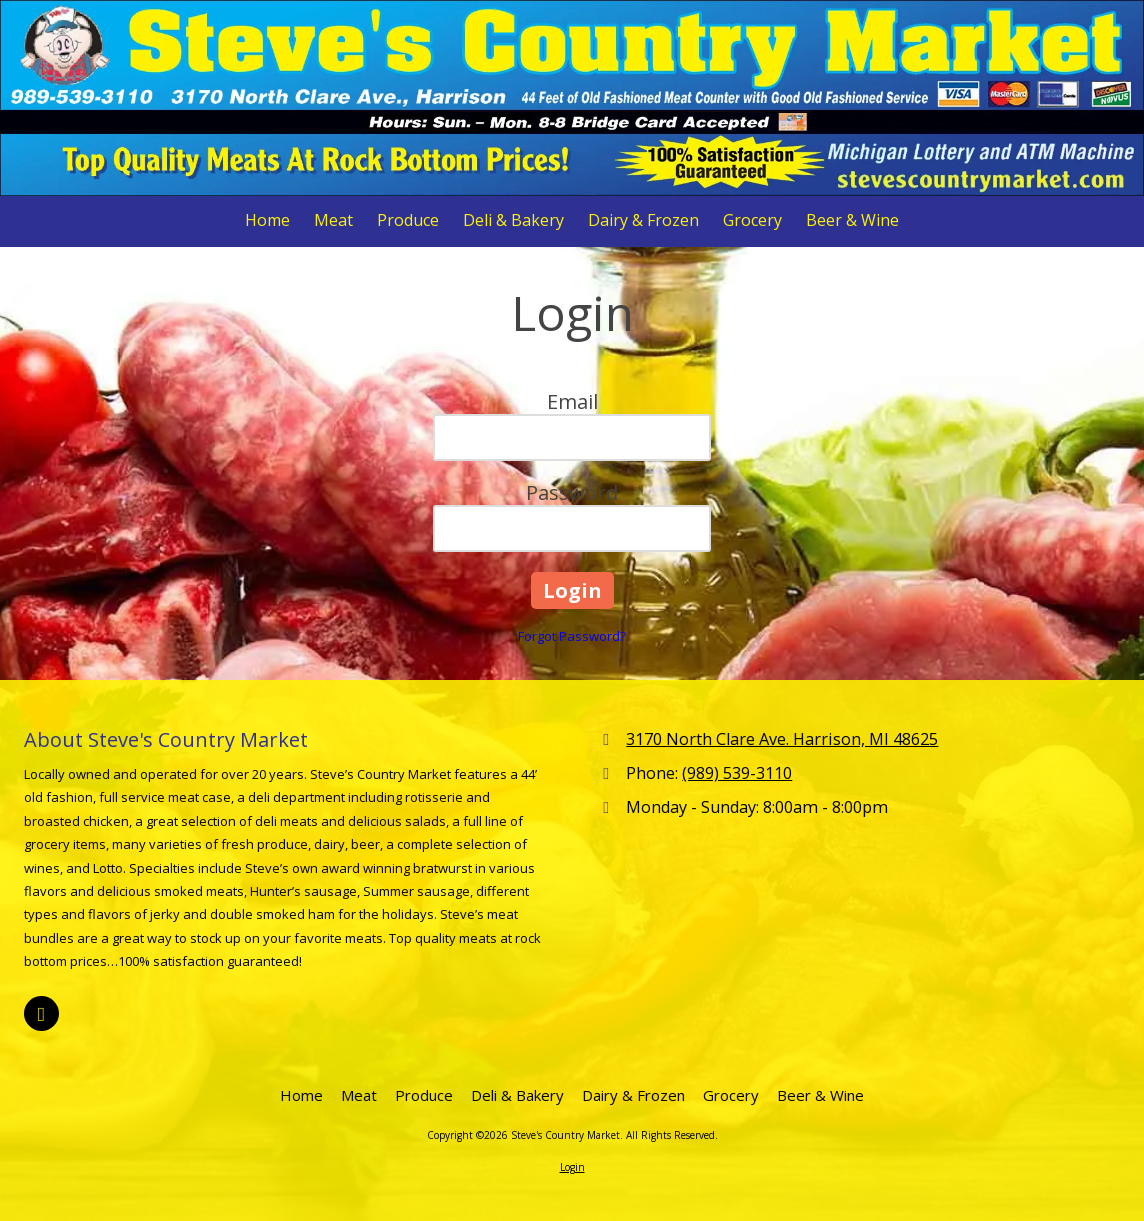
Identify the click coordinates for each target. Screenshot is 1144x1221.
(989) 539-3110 (737, 773)
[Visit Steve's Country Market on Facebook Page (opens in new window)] (41, 1013)
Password (572, 492)
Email (572, 401)
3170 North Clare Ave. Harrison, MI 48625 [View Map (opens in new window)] (782, 739)
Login (572, 1167)
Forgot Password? (572, 636)
